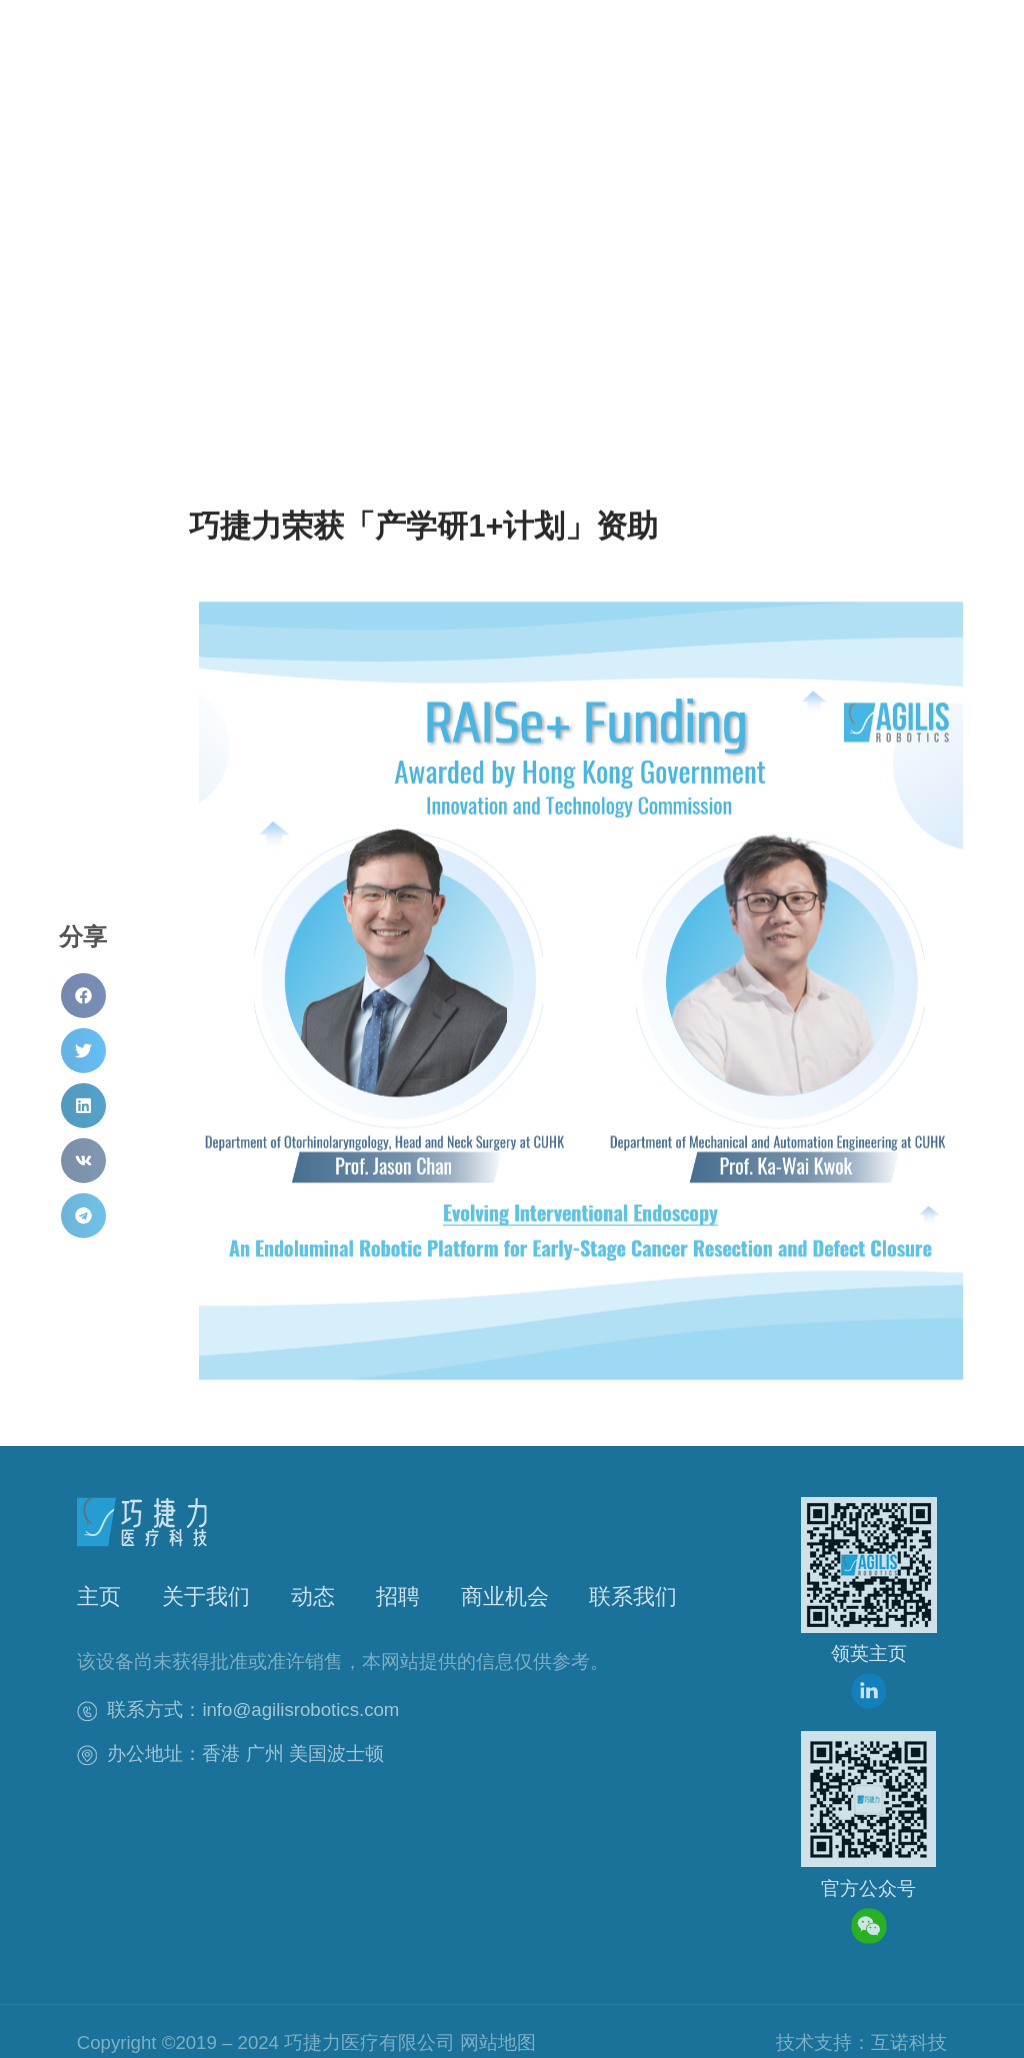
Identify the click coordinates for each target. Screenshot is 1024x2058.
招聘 (398, 1598)
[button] (803, 78)
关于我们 (206, 1598)
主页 (99, 1598)
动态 (313, 1598)
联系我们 (633, 1598)
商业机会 (505, 1598)
